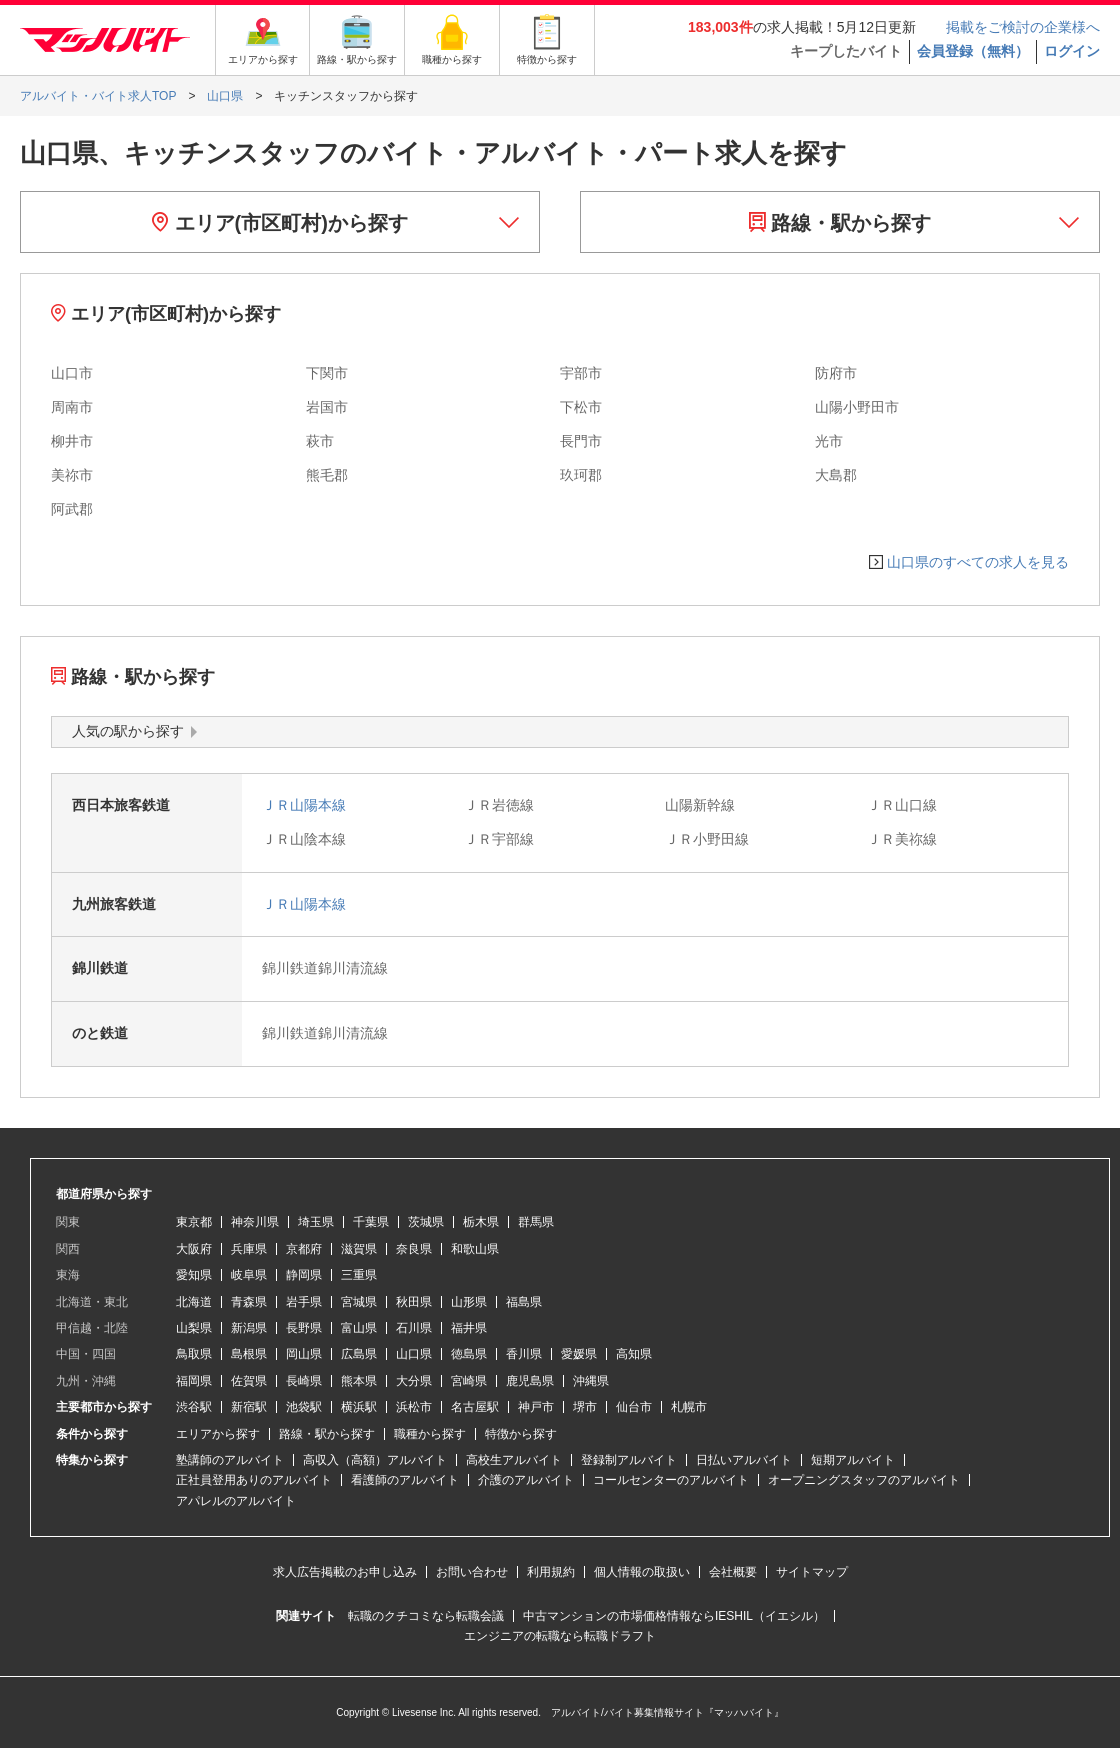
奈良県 (414, 1249)
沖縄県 (591, 1381)
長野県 (304, 1328)
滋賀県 (359, 1249)
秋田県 (414, 1302)
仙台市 (634, 1407)
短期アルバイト (853, 1460)
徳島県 (469, 1354)
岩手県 (304, 1302)
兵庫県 (249, 1249)
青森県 (249, 1302)
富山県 (359, 1328)
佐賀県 (249, 1381)
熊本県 (359, 1381)
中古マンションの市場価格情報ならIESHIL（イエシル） (674, 1616)
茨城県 (426, 1222)
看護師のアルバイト (405, 1480)
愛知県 (194, 1275)
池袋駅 (304, 1407)
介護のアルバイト (526, 1480)
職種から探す (430, 1434)
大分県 (414, 1381)
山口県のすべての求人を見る (978, 562)
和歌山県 (475, 1249)
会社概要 (733, 1572)
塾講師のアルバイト (230, 1460)
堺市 (585, 1407)
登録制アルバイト (629, 1460)
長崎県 (304, 1381)
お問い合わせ (472, 1572)
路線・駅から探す (840, 223)
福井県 (469, 1328)
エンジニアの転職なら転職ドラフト (560, 1636)
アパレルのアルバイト (236, 1501)
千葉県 (371, 1222)
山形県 (469, 1302)
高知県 (634, 1354)
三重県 (359, 1275)
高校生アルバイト (514, 1460)
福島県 (524, 1302)
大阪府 (194, 1249)
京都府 (304, 1249)
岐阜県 (249, 1275)
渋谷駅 (194, 1407)
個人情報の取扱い (642, 1572)
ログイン (1072, 51)
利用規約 (551, 1572)
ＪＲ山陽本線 (304, 805)
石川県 (414, 1328)
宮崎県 (469, 1381)
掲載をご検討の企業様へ (1023, 27)
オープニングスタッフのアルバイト (864, 1480)
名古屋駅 (475, 1407)
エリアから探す (218, 1434)
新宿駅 (249, 1407)
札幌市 (689, 1407)
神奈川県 (255, 1222)
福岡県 (194, 1381)
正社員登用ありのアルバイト (254, 1480)
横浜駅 (359, 1407)
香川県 (524, 1354)
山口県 (414, 1354)
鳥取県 (194, 1354)
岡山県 (304, 1354)
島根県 (249, 1354)
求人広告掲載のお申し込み (345, 1572)
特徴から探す (521, 1434)
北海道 (194, 1302)
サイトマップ (812, 1572)
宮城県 (359, 1302)
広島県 (359, 1354)
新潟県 (249, 1328)
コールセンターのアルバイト (671, 1480)
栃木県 (481, 1222)
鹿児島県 (530, 1381)
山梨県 (194, 1328)
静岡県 (304, 1275)
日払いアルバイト (744, 1460)
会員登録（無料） (973, 51)
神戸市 (536, 1407)
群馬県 (536, 1222)
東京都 (194, 1222)
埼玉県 (316, 1222)
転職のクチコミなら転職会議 (426, 1616)
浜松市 (414, 1407)
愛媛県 (579, 1354)
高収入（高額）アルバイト (375, 1460)
